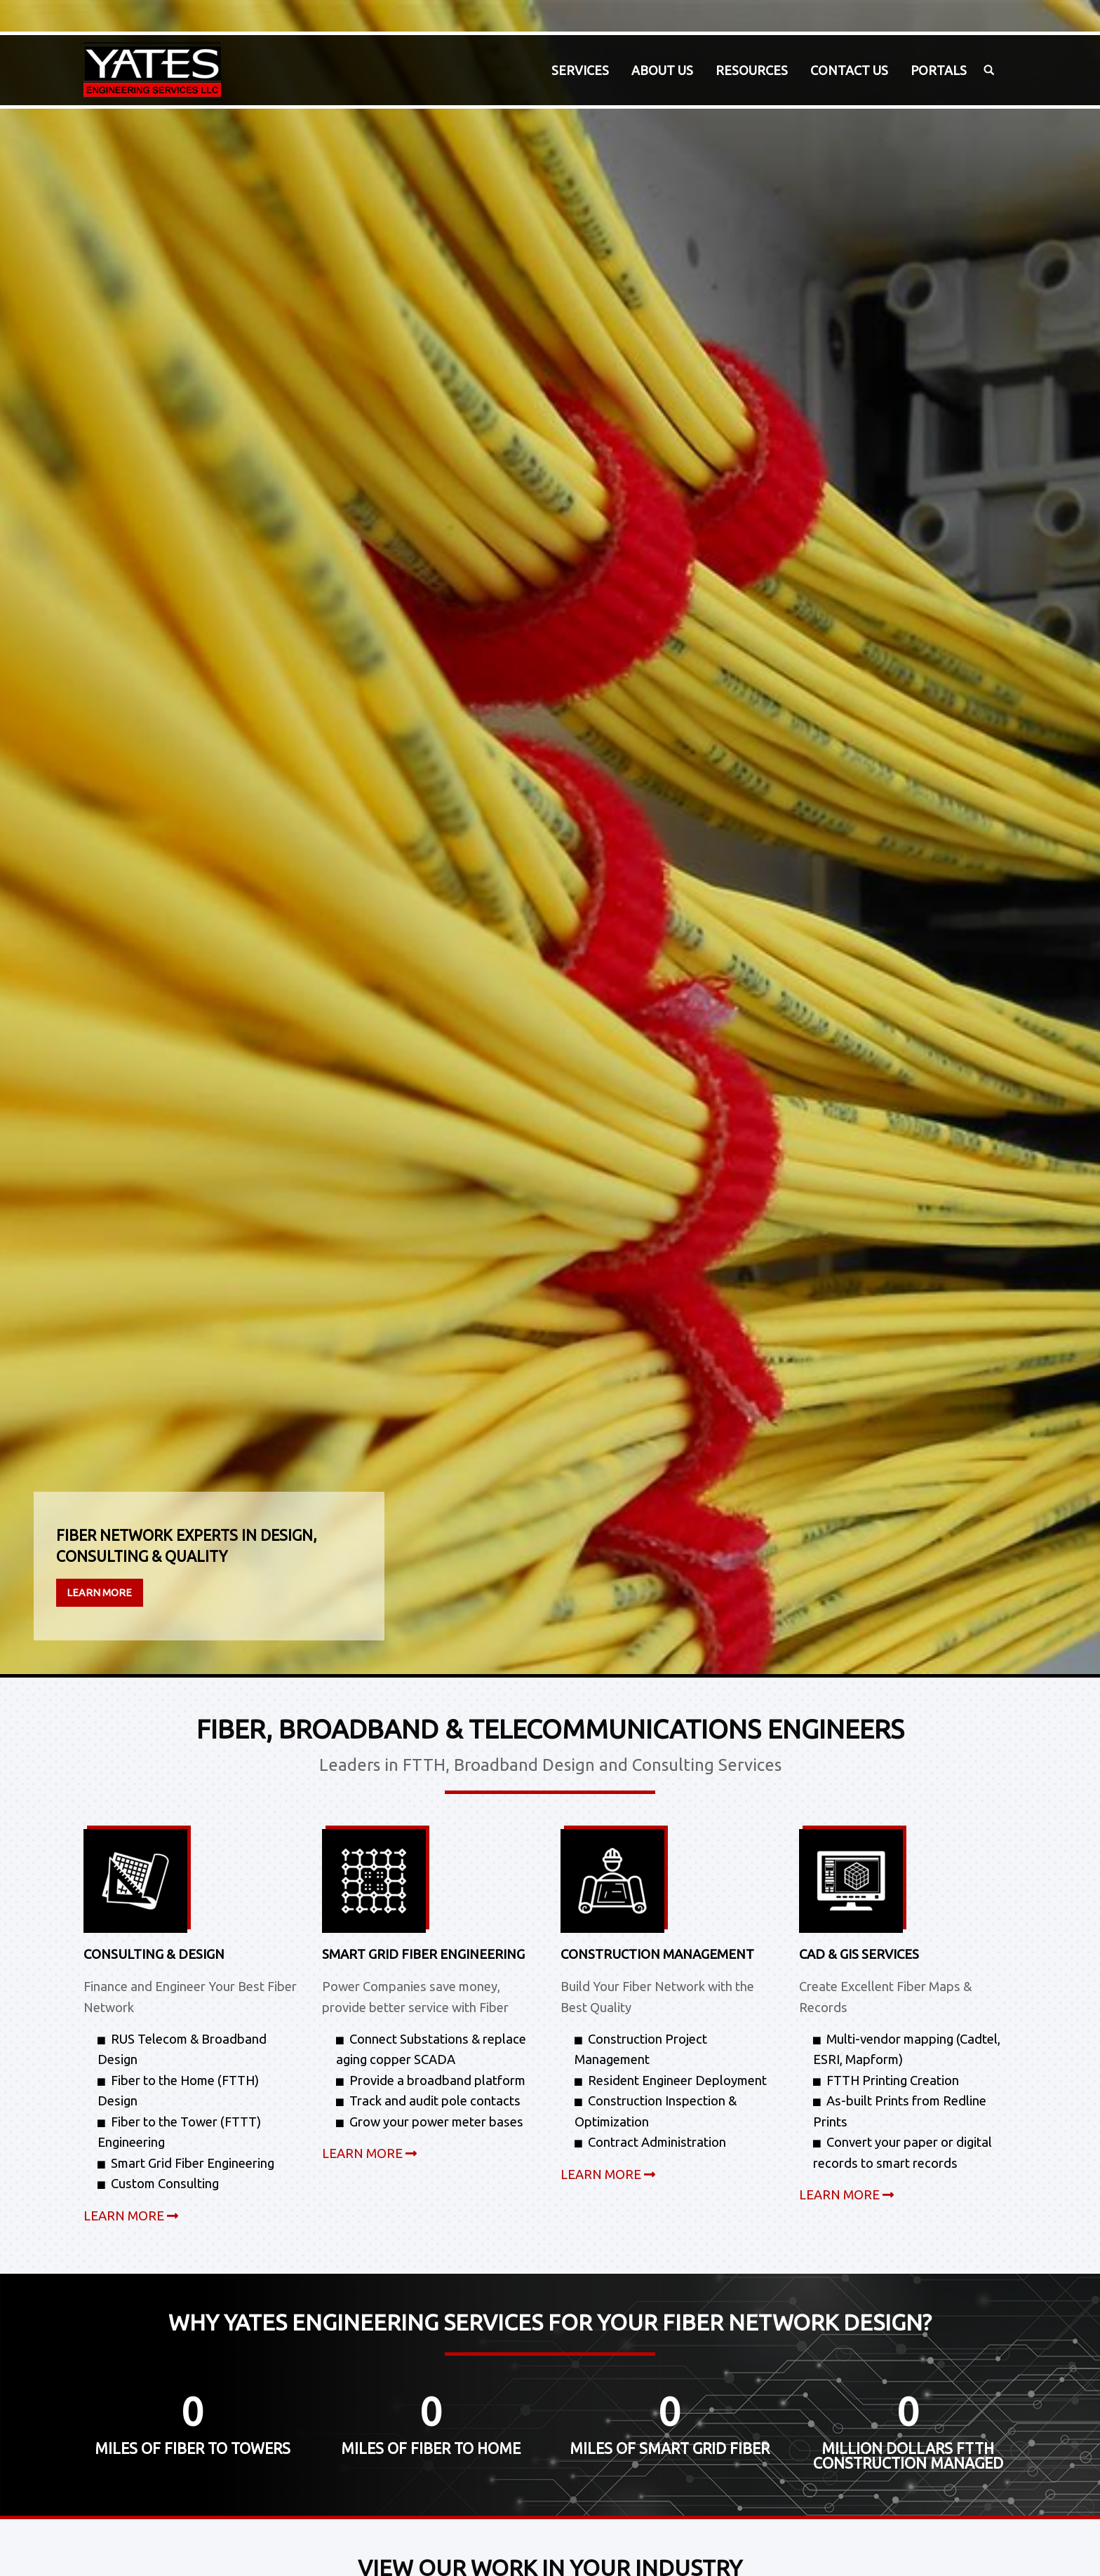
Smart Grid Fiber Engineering (192, 2163)
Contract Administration (657, 2142)
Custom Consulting (165, 2183)
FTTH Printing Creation (892, 2080)
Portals (939, 70)
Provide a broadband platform (437, 2080)
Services (580, 70)
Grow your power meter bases (436, 2122)
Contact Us (849, 70)
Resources (752, 70)
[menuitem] (580, 70)
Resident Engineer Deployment (677, 2080)
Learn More (99, 1592)
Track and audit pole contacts (435, 2100)
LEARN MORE (130, 2216)
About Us (662, 70)
